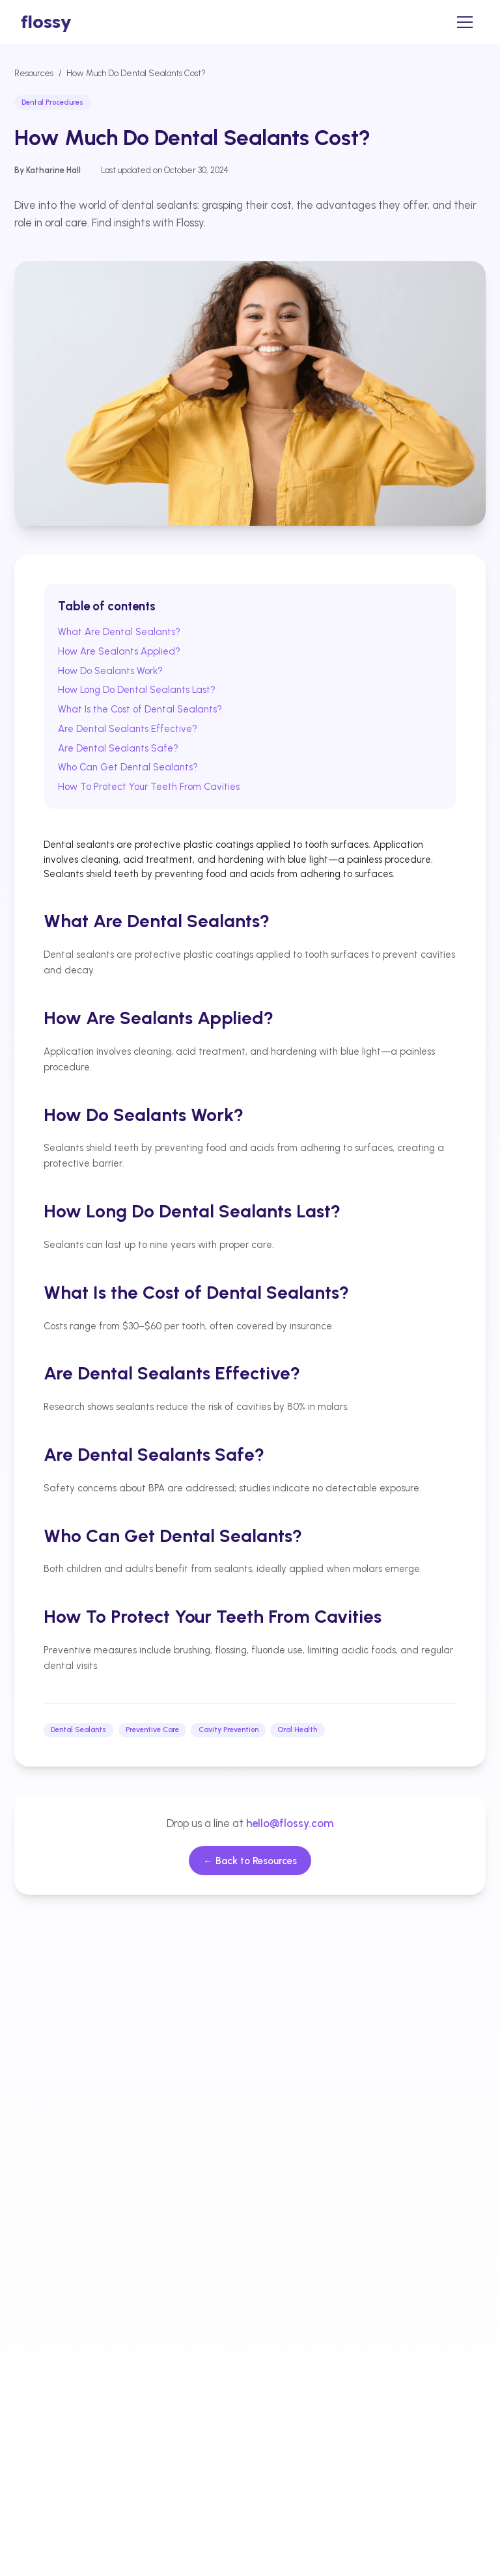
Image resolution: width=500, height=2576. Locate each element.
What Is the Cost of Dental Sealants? (140, 709)
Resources (33, 73)
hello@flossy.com (289, 1823)
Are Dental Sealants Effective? (127, 729)
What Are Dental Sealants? (119, 632)
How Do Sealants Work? (110, 671)
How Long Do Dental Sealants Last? (136, 690)
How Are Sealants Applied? (119, 651)
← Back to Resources (250, 1861)
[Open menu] (465, 22)
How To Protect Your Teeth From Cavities (149, 787)
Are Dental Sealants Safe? (118, 748)
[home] (46, 22)
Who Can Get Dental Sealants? (128, 767)
